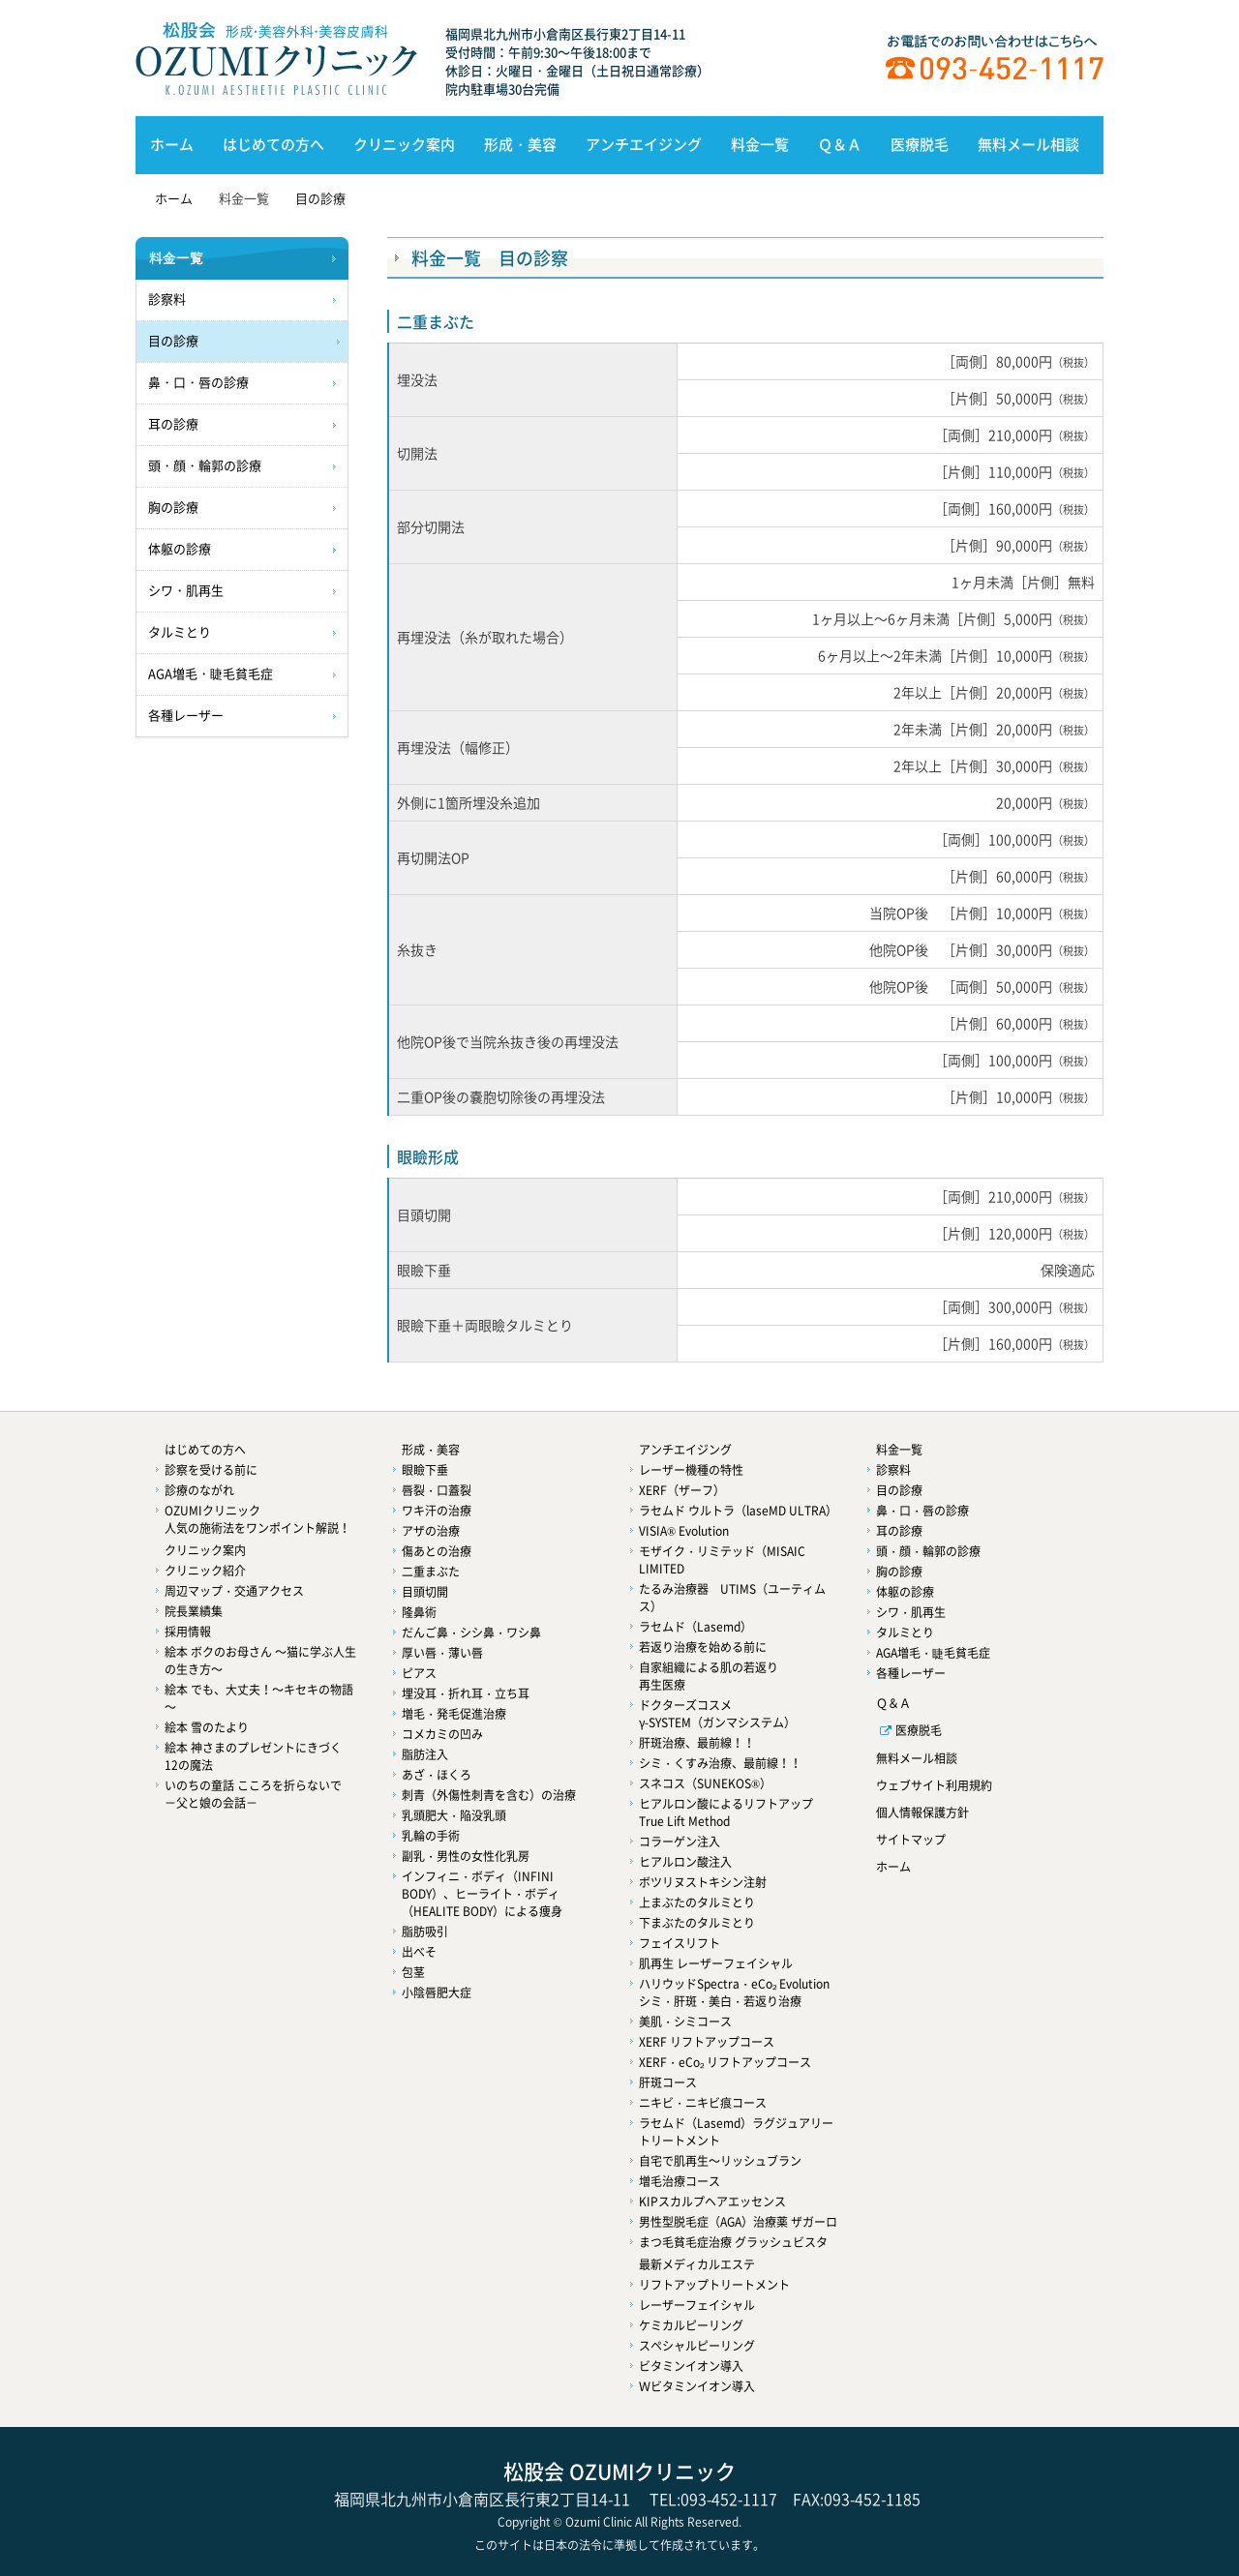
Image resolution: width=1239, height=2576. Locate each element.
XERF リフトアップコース (706, 2042)
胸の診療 (173, 507)
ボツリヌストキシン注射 (703, 1882)
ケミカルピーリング (691, 2325)
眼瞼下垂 (425, 1470)
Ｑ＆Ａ (839, 144)
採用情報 (188, 1631)
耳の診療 (173, 424)
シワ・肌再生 (186, 590)
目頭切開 (425, 1592)
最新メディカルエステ (697, 2264)
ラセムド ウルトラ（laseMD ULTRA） (738, 1510)
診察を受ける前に (211, 1470)
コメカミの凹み (442, 1734)
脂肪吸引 (425, 1931)
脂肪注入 (425, 1754)
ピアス (419, 1673)
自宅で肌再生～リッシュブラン (720, 2161)
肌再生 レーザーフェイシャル (716, 1963)
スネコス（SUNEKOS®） (705, 1783)
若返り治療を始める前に (703, 1647)
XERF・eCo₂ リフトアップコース (725, 2062)
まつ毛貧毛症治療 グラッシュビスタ (733, 2242)
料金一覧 (760, 144)
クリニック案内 (404, 144)
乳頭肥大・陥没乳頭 (454, 1815)
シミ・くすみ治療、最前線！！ (720, 1763)
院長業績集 (194, 1611)
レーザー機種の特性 (691, 1470)
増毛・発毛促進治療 (454, 1714)
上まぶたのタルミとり (697, 1902)
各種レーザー (186, 715)
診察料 (167, 299)
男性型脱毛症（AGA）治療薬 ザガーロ (738, 2222)
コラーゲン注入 (679, 1841)
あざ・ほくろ (436, 1775)
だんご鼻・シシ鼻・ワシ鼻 (471, 1632)
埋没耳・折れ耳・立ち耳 (465, 1693)
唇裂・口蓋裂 (436, 1490)
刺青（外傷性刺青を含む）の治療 (489, 1795)
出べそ (419, 1952)
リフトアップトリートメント (714, 2285)
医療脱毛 (920, 144)
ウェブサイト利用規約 (934, 1785)
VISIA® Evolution (684, 1531)
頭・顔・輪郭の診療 (204, 466)
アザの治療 (431, 1531)
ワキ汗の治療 (436, 1510)
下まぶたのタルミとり (697, 1923)
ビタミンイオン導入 (691, 2366)
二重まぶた (431, 1571)
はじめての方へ (273, 144)
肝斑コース (668, 2082)
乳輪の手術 (431, 1836)
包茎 (413, 1972)
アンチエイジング (644, 144)
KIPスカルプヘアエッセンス (712, 2201)
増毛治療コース (679, 2181)
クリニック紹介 (205, 1570)
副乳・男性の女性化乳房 (465, 1856)
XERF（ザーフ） (682, 1490)
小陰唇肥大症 (436, 1992)
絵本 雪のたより (207, 1727)
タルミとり (179, 632)
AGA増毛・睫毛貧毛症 (210, 674)
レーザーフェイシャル (697, 2305)
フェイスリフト (679, 1943)
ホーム (172, 144)
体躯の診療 (179, 549)
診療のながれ (199, 1490)
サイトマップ (911, 1839)
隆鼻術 (419, 1612)
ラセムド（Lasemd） (695, 1626)
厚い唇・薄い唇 (442, 1653)
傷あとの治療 (436, 1551)
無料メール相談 (1028, 144)
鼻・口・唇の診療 (198, 382)
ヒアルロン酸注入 (685, 1862)
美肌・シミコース (685, 2021)
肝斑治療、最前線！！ (697, 1743)
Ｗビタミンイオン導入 (697, 2386)
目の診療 (320, 198)
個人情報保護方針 (922, 1812)
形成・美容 (520, 144)
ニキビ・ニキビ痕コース (703, 2103)
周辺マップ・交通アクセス (234, 1591)
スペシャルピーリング (697, 2345)
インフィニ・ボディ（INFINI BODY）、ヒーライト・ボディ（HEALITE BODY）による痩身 (482, 1894)
